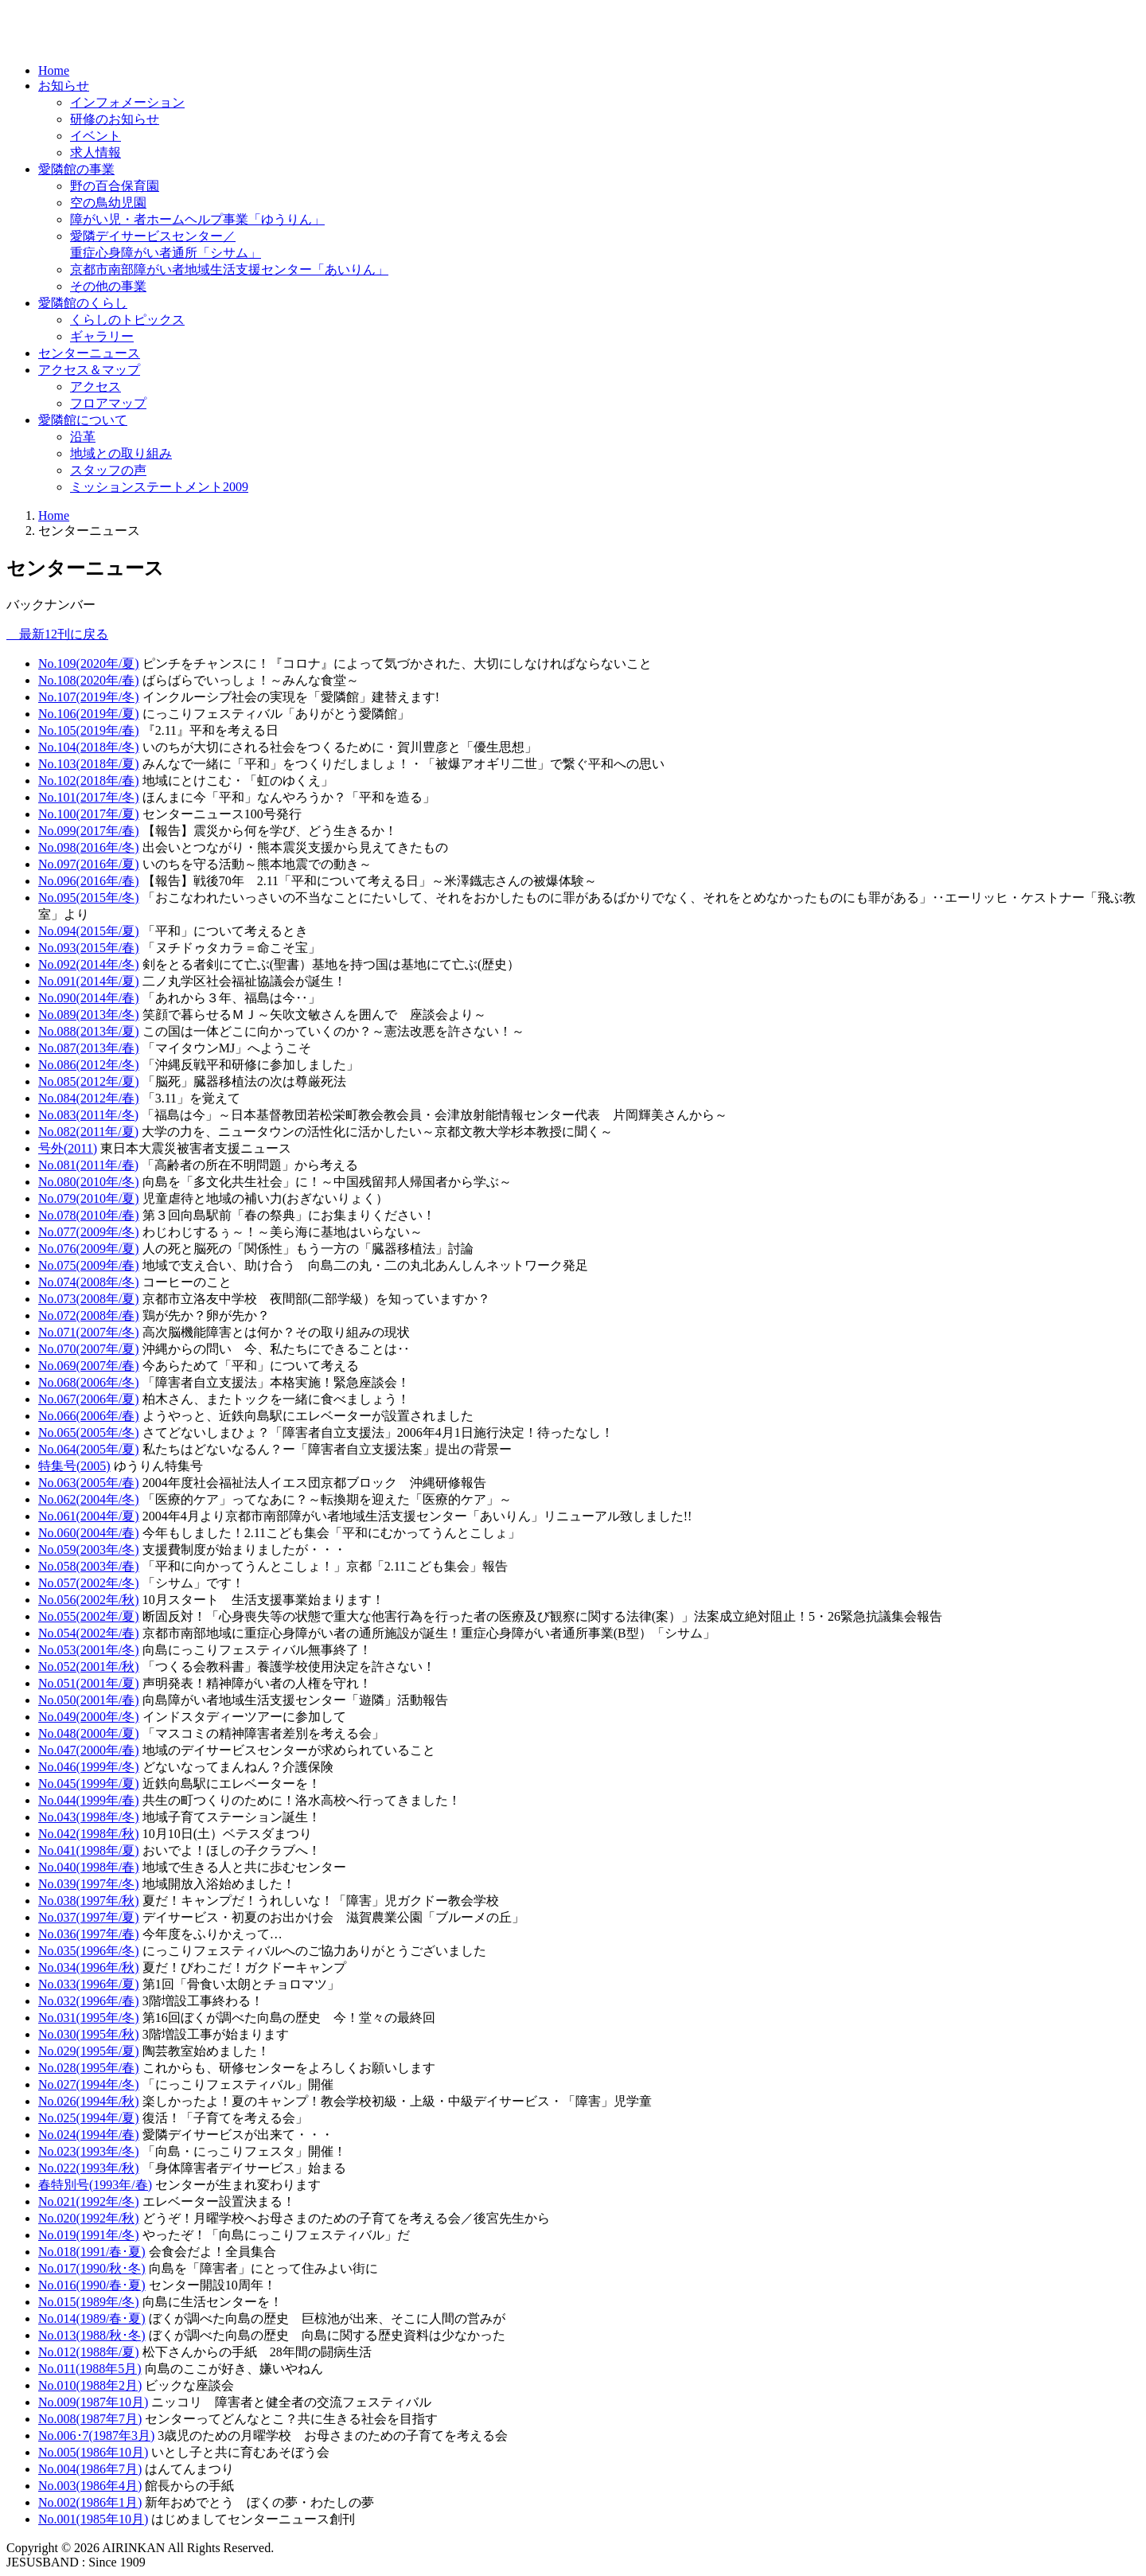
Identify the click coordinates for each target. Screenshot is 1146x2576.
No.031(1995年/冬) (88, 2017)
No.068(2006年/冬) (88, 1382)
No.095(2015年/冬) (88, 897)
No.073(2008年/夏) (88, 1299)
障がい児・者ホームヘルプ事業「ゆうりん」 (197, 219)
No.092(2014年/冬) (88, 964)
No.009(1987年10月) (93, 2402)
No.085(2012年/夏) (88, 1081)
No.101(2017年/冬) (88, 797)
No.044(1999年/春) (88, 1800)
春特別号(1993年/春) (95, 2185)
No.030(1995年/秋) (88, 2034)
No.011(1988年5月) (90, 2368)
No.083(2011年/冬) (88, 1115)
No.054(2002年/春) (88, 1633)
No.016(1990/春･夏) (92, 2285)
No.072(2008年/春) (88, 1315)
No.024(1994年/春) (88, 2134)
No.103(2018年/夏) (88, 764)
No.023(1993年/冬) (88, 2151)
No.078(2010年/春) (88, 1215)
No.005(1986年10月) (93, 2452)
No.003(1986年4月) (90, 2485)
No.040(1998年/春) (88, 1867)
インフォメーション (127, 102)
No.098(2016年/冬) (88, 847)
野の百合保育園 (114, 186)
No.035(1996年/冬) (88, 1950)
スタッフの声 (108, 470)
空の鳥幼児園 (108, 202)
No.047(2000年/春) (88, 1750)
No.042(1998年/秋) (88, 1833)
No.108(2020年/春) (88, 680)
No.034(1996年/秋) (88, 1967)
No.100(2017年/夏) (88, 814)
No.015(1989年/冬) (88, 2302)
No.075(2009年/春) (88, 1265)
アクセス (95, 386)
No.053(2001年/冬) (88, 1650)
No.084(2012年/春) (88, 1098)
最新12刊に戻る (57, 634)
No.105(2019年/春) (88, 730)
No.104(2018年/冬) (88, 747)
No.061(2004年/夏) (88, 1516)
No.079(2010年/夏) (88, 1198)
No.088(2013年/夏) (88, 1031)
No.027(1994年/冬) (88, 2084)
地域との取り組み (121, 453)
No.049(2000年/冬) (88, 1716)
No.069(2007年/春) (88, 1365)
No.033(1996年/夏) (88, 1984)
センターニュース (89, 353)
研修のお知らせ (114, 119)
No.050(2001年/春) (88, 1700)
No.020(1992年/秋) (88, 2218)
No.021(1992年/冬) (88, 2201)
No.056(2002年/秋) (88, 1599)
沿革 (83, 436)
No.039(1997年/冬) (88, 1884)
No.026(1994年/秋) (88, 2101)
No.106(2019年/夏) (88, 713)
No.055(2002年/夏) (88, 1616)
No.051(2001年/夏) (88, 1683)
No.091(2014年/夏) (88, 981)
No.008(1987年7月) (90, 2419)
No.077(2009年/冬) (88, 1232)
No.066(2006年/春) (88, 1416)
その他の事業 (108, 286)
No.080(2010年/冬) (88, 1181)
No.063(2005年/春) (88, 1482)
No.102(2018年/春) (88, 780)
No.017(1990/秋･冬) (92, 2268)
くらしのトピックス (127, 319)
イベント (95, 135)
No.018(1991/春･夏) (92, 2251)
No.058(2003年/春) (88, 1566)
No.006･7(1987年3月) (96, 2435)
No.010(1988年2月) (90, 2385)
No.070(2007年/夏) (88, 1349)
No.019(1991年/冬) (88, 2235)
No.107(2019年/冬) (88, 697)
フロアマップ (108, 403)
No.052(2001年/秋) (88, 1666)
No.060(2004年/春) (88, 1533)
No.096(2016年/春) (88, 881)
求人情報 (95, 152)
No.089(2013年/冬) (88, 1014)
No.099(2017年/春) (88, 830)
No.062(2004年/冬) (88, 1499)
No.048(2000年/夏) (88, 1733)
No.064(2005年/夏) (88, 1449)
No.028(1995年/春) (88, 2067)
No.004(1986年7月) (90, 2469)
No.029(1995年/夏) (88, 2051)
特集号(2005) (74, 1466)
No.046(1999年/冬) (88, 1767)
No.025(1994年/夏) (88, 2118)
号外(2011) (67, 1148)
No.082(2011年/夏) (88, 1131)
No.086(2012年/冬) (88, 1064)
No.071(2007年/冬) (88, 1332)
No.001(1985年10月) (93, 2519)
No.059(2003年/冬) (88, 1549)
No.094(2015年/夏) (88, 931)
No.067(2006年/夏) (88, 1399)
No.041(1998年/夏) (88, 1850)
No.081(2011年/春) (88, 1165)
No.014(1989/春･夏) (92, 2318)
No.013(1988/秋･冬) (92, 2335)
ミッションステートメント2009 (159, 487)
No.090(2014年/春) (88, 998)
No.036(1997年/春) (88, 1934)
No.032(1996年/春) (88, 2001)
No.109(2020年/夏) (88, 663)
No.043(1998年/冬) (88, 1817)
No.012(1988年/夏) (88, 2352)
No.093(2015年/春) (88, 947)
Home (53, 70)
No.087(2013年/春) (88, 1048)
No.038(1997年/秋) (88, 1900)
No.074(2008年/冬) (88, 1282)
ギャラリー (102, 336)
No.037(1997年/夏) (88, 1917)
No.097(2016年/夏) (88, 864)
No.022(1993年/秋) (88, 2168)
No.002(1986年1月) (90, 2502)
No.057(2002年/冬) (88, 1583)
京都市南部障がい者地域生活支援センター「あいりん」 (229, 269)
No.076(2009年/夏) (88, 1248)
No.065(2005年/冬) (88, 1432)
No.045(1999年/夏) (88, 1783)
